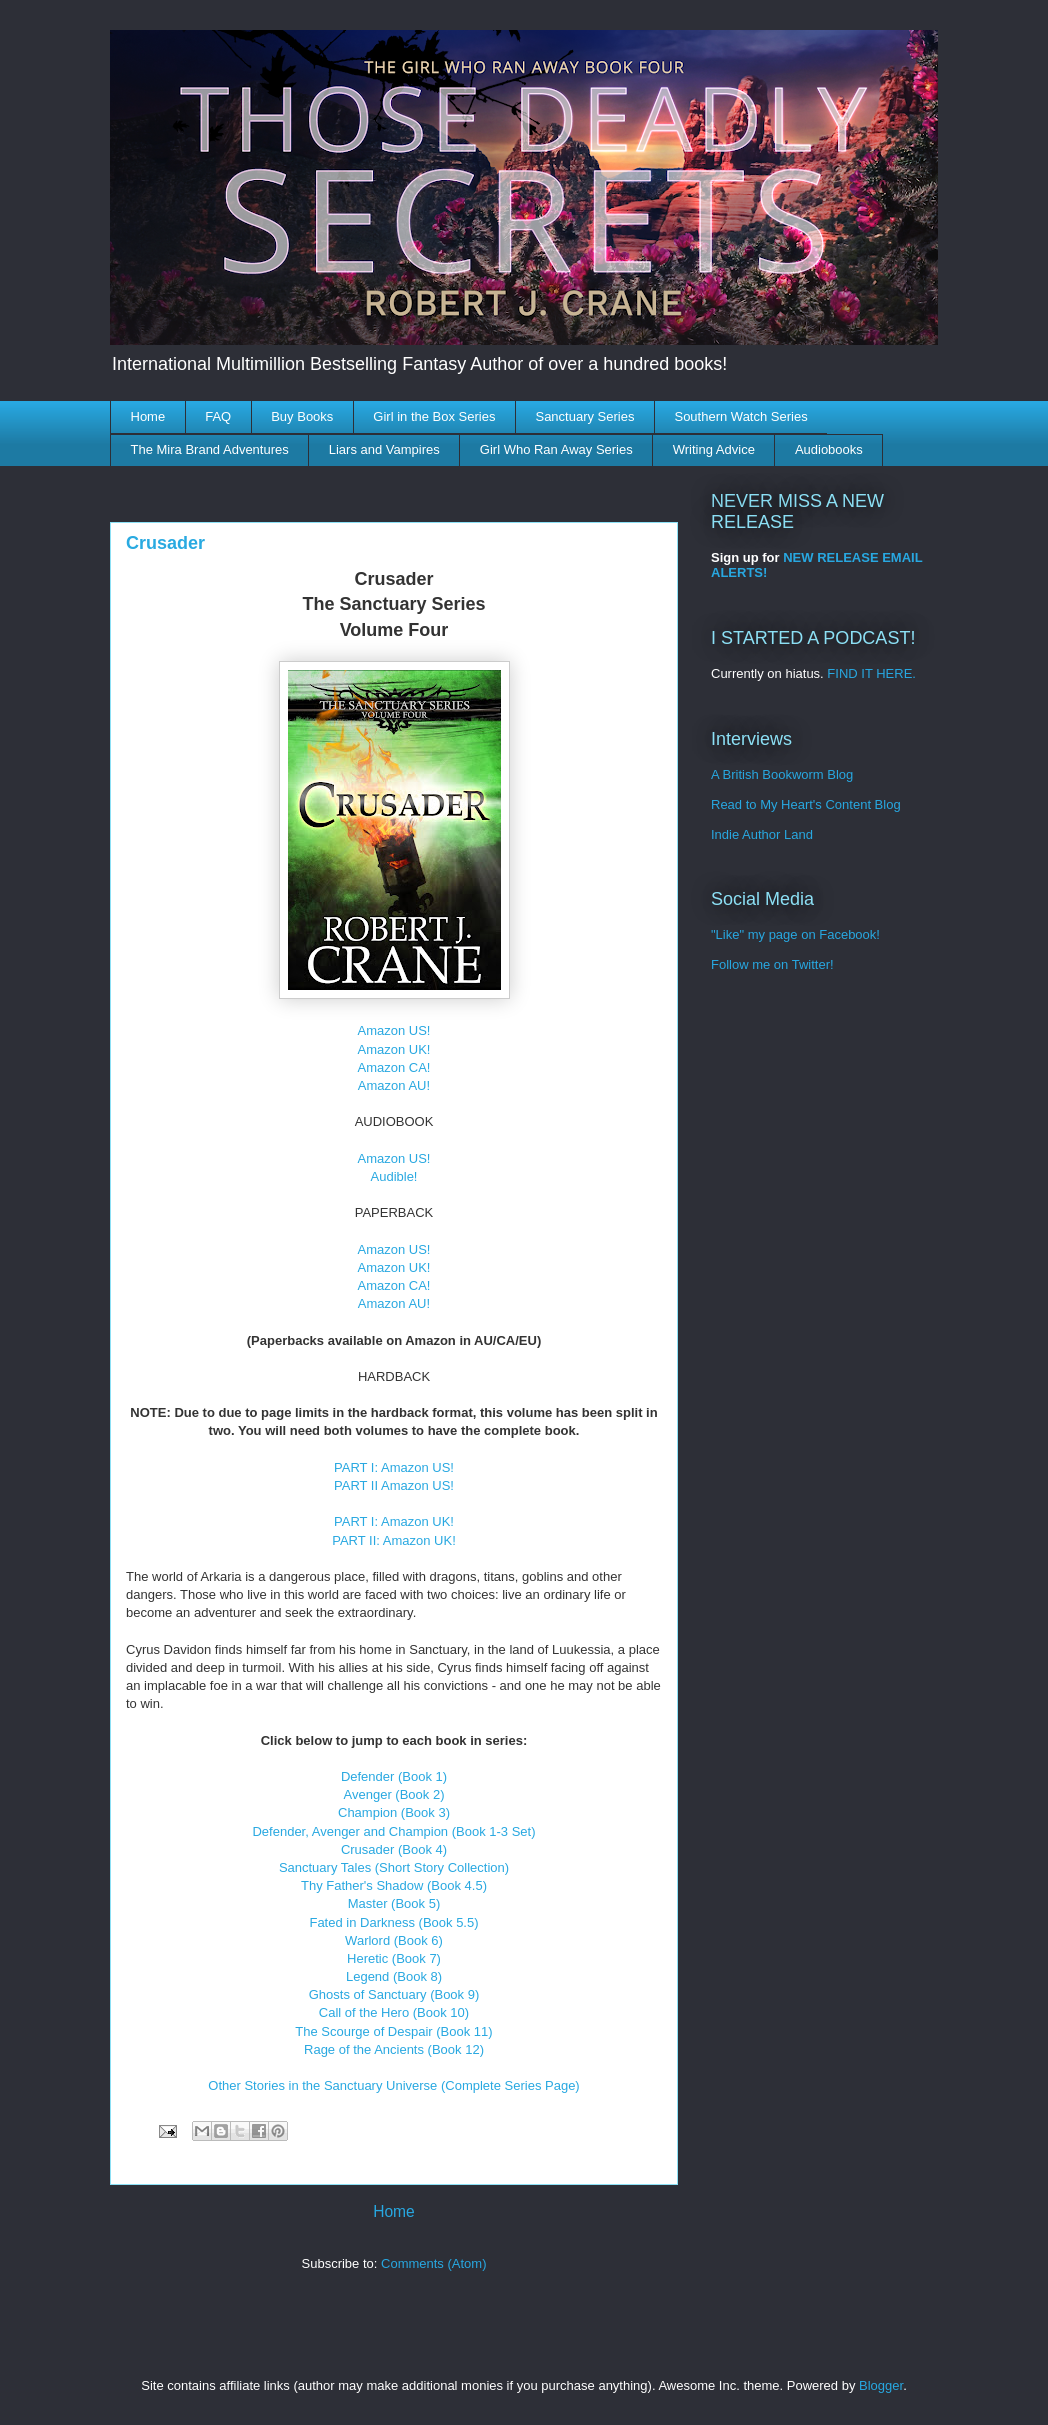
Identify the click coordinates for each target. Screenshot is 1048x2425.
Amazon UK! (394, 1049)
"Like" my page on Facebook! (795, 934)
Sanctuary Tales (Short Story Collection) (394, 1867)
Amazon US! (394, 1030)
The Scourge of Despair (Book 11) (393, 2031)
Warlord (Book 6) (394, 1940)
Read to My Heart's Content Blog (806, 804)
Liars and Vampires (384, 449)
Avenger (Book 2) (394, 1794)
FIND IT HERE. (871, 673)
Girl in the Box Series (434, 416)
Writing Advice (714, 449)
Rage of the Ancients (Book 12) (394, 2049)
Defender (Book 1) (394, 1776)
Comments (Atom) (433, 2263)
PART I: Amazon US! (394, 1467)
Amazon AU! (394, 1085)
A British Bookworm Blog (782, 774)
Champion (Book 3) (394, 1812)
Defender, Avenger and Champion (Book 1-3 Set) (393, 1831)
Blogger (881, 2385)
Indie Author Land (762, 834)
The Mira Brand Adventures (210, 449)
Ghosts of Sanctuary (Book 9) (394, 1994)
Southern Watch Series (740, 416)
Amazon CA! (394, 1067)
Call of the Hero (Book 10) (394, 2012)
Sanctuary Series (584, 416)
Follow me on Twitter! (772, 964)
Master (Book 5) (394, 1903)
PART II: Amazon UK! (394, 1540)
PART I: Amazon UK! (394, 1521)
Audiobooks (829, 449)
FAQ (218, 416)
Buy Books (302, 416)
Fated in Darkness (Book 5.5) (393, 1922)
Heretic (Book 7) (394, 1958)
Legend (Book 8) (394, 1976)
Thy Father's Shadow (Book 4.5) (394, 1885)
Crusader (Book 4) (394, 1849)
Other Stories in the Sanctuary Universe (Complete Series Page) (393, 2085)
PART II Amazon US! (394, 1485)
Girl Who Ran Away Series (556, 449)
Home (148, 416)
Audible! (394, 1176)
